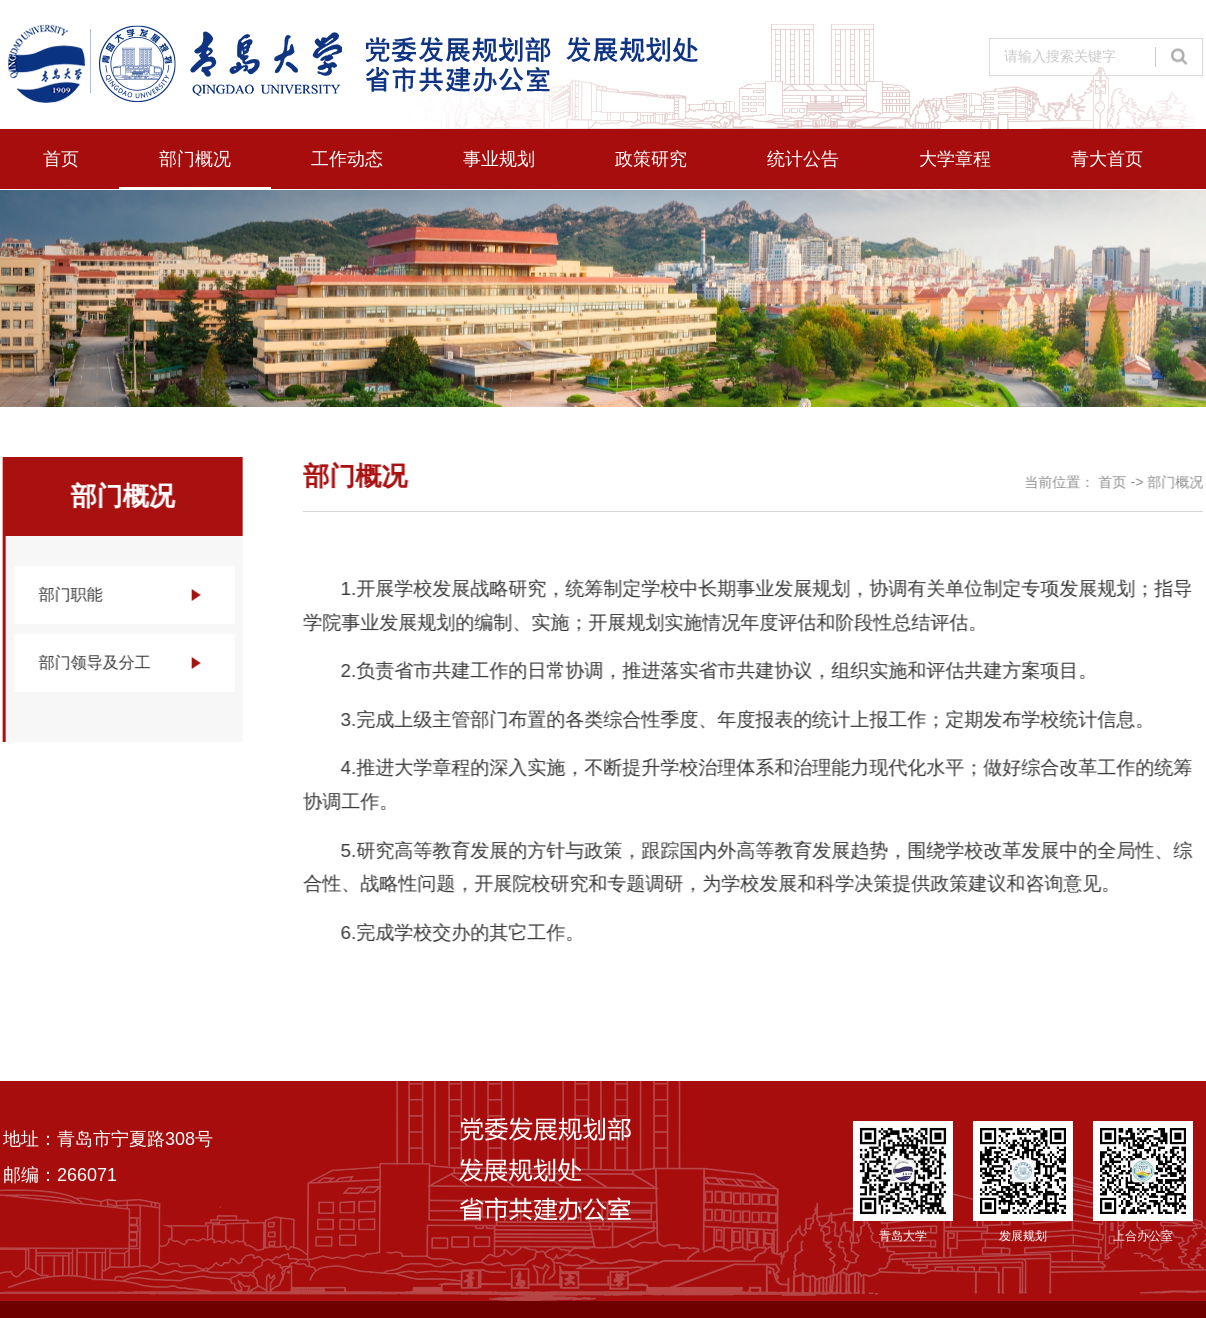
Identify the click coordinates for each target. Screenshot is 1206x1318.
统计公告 (803, 159)
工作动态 (347, 159)
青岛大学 (903, 1182)
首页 (61, 159)
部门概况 (195, 159)
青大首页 (1107, 159)
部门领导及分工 (94, 662)
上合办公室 (1143, 1182)
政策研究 (651, 159)
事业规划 (499, 159)
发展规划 (1023, 1182)
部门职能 (70, 594)
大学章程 (955, 159)
